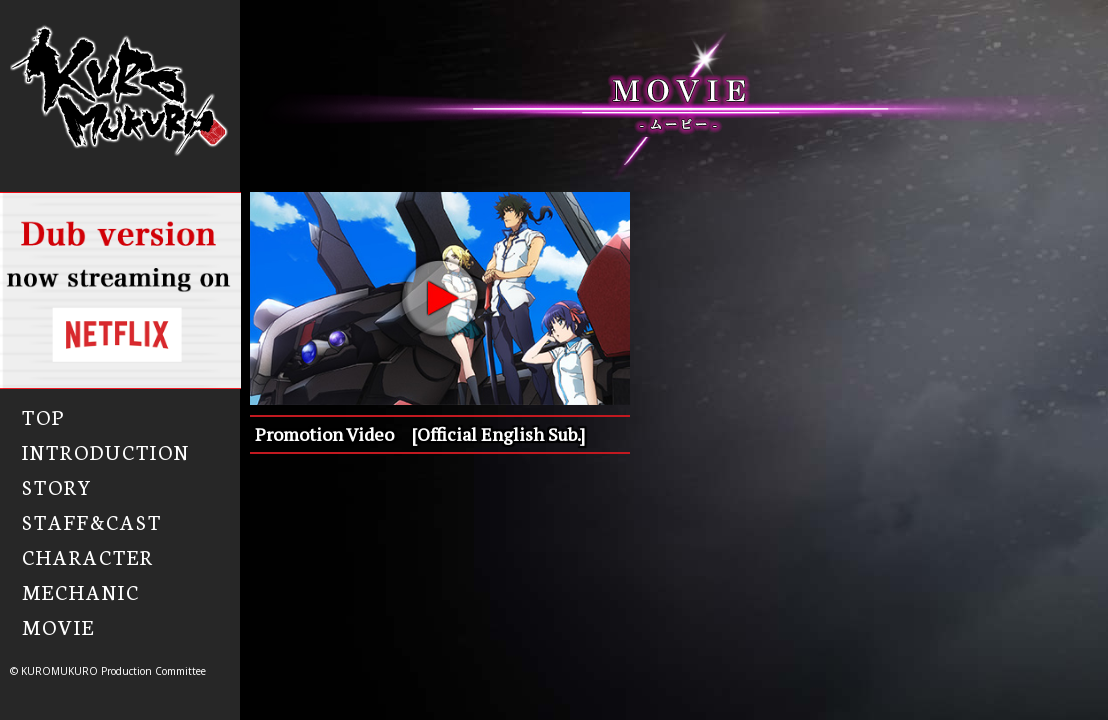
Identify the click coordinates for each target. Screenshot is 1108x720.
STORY (57, 486)
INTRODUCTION (106, 451)
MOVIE (58, 626)
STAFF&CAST (92, 521)
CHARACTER (88, 556)
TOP (43, 416)
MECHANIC (81, 591)
